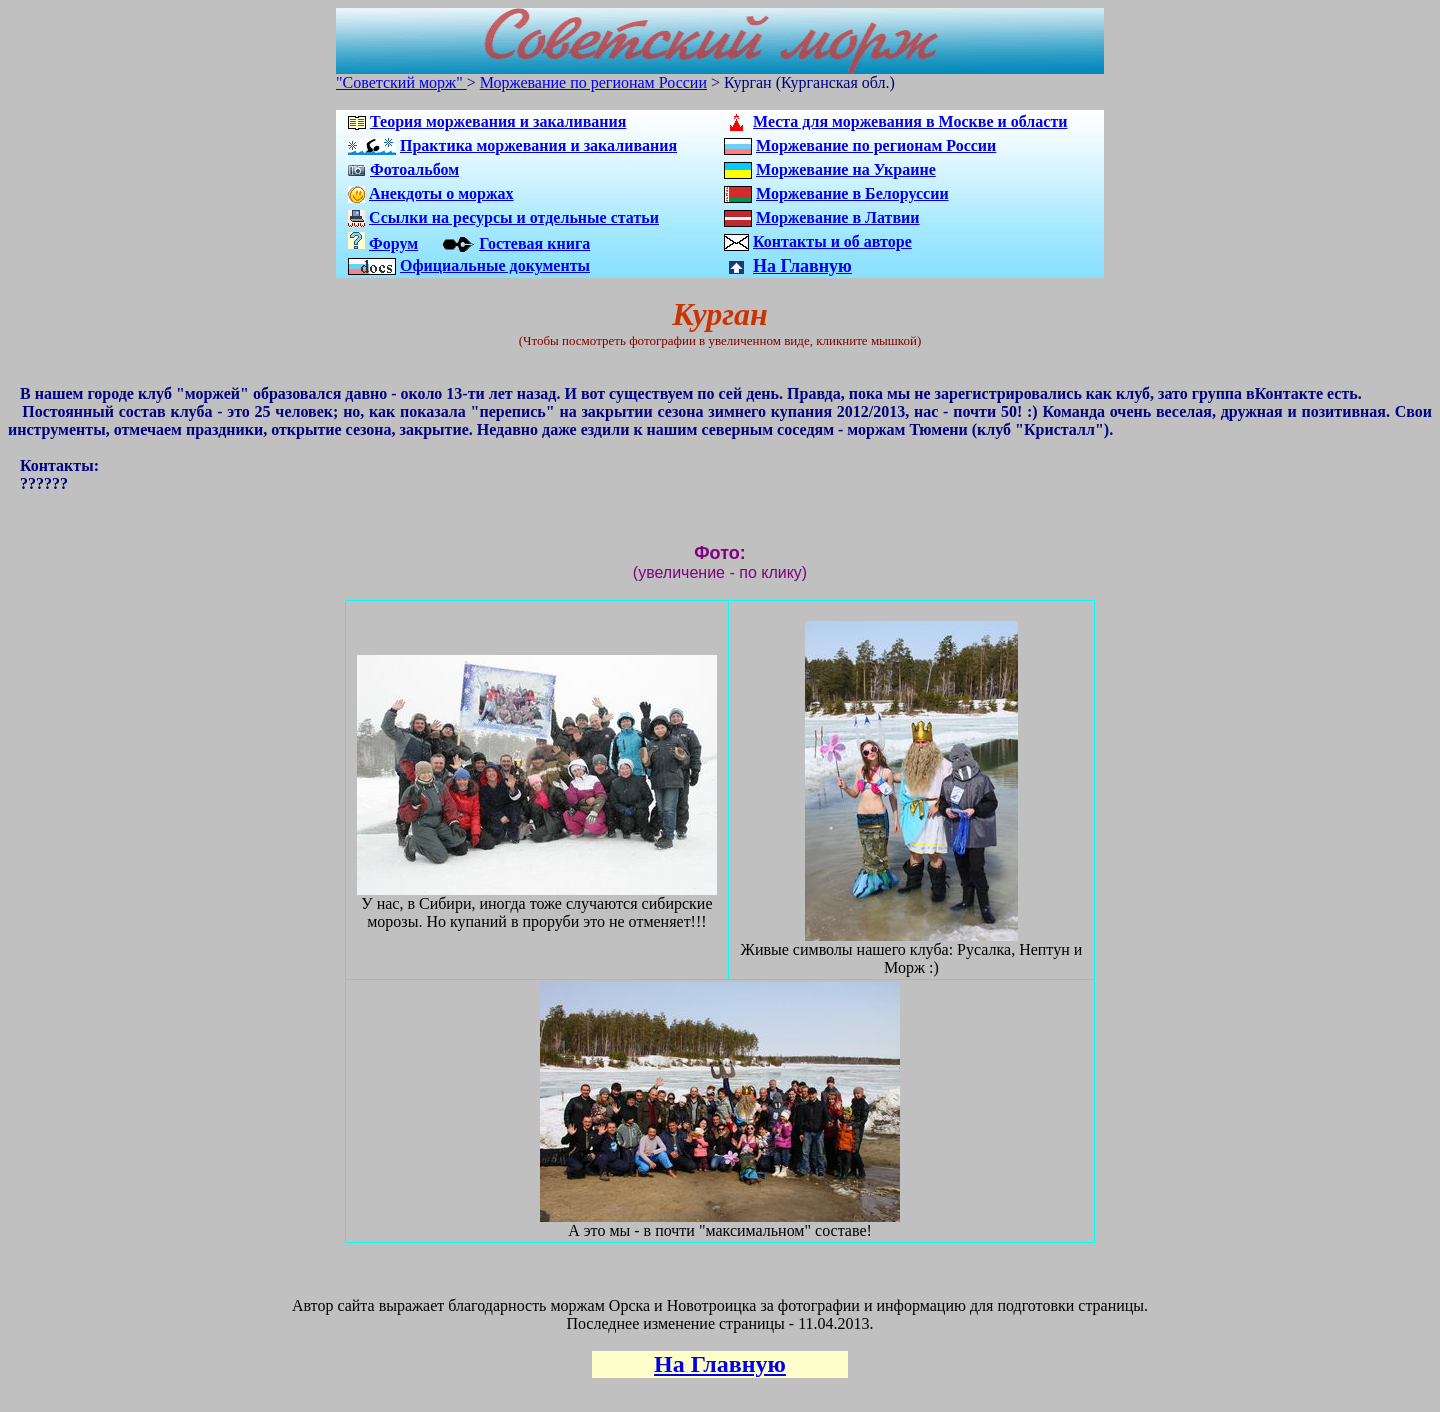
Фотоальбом (414, 169)
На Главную (802, 266)
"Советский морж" (401, 82)
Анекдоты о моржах (441, 193)
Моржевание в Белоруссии (852, 193)
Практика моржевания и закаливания (538, 145)
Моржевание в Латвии (838, 217)
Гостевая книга (534, 243)
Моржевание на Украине (846, 169)
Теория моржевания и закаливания (498, 121)
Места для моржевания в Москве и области (910, 121)
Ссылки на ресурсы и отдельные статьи (514, 217)
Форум (393, 243)
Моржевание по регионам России (593, 82)
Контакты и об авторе (832, 241)
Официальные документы (495, 265)
